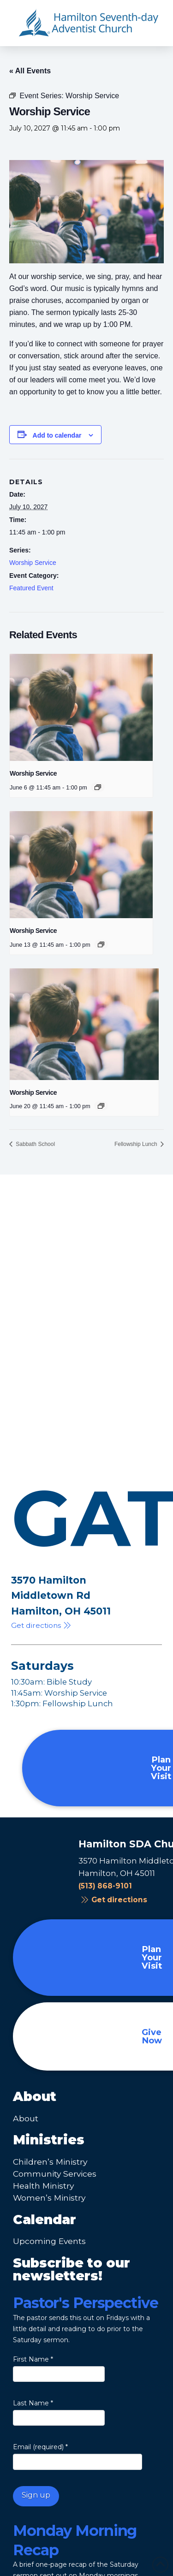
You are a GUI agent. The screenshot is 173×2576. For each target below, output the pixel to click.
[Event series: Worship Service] (98, 787)
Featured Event (31, 588)
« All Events (30, 71)
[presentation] (81, 707)
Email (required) (40, 2447)
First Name (33, 2359)
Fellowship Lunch (136, 1144)
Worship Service (32, 562)
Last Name (33, 2403)
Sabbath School (34, 1144)
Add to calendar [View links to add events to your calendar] (57, 435)
